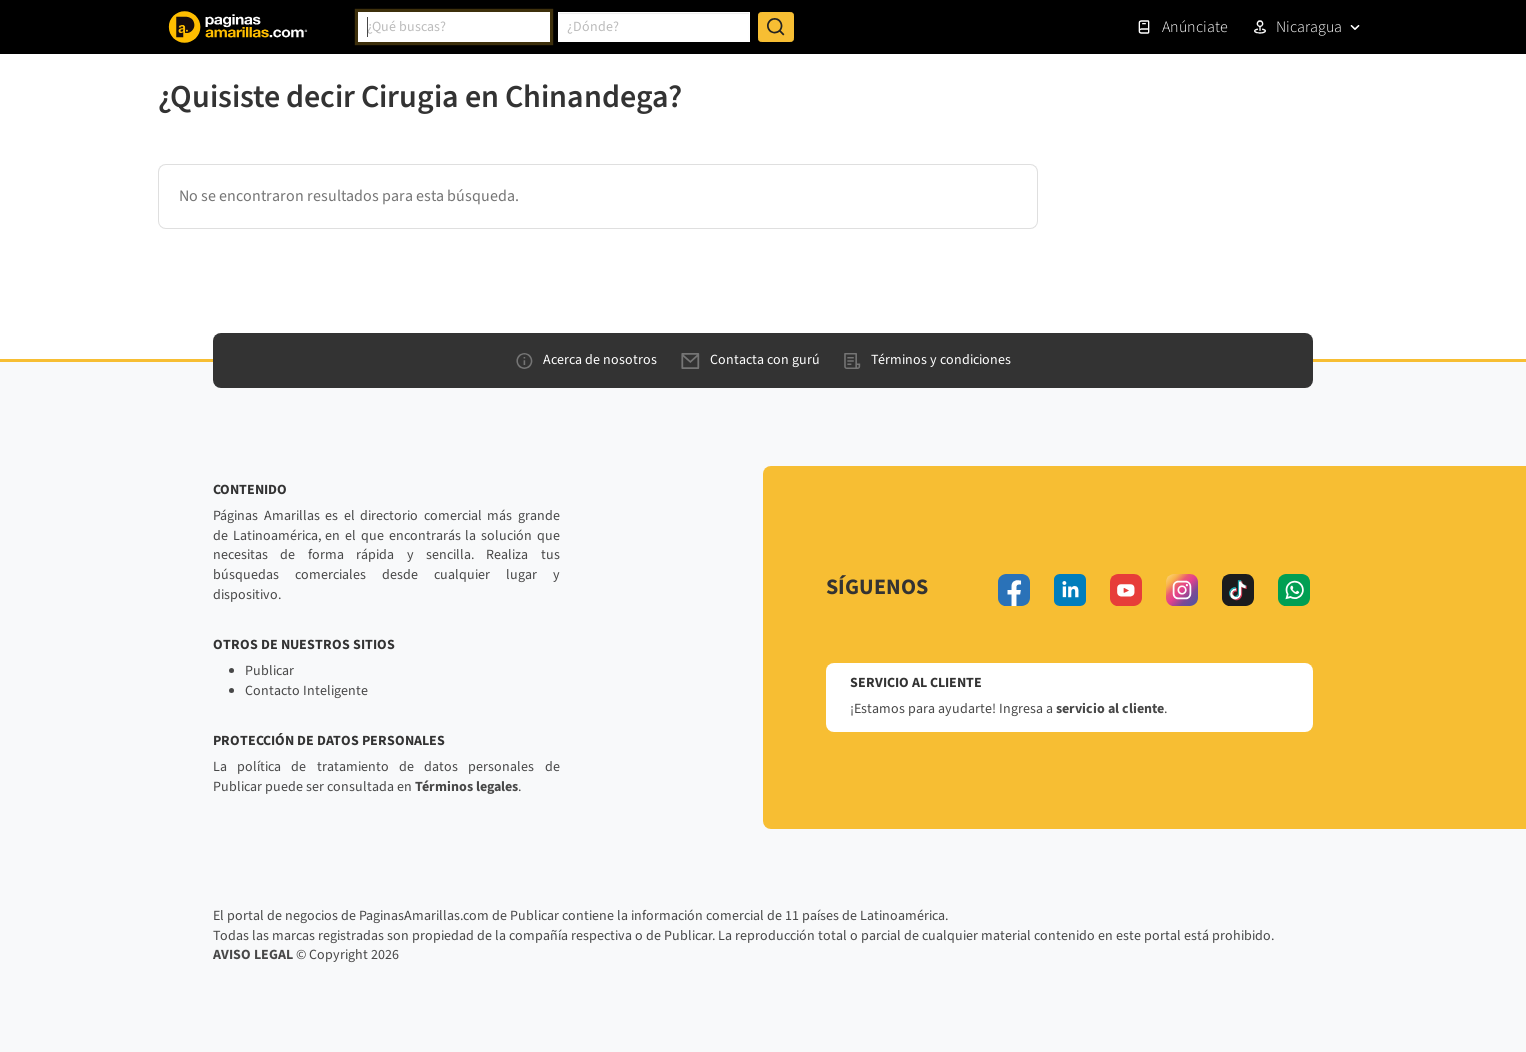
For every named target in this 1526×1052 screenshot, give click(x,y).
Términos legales (466, 787)
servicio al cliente (1110, 709)
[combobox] (454, 27)
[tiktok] (1238, 590)
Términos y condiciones (927, 360)
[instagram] (1182, 590)
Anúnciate (1182, 27)
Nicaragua (1309, 27)
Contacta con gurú (750, 360)
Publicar (269, 671)
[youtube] (1126, 590)
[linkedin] (1070, 590)
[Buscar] (776, 27)
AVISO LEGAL (253, 955)
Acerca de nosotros (586, 360)
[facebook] (1014, 590)
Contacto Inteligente (306, 691)
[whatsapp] (1294, 590)
